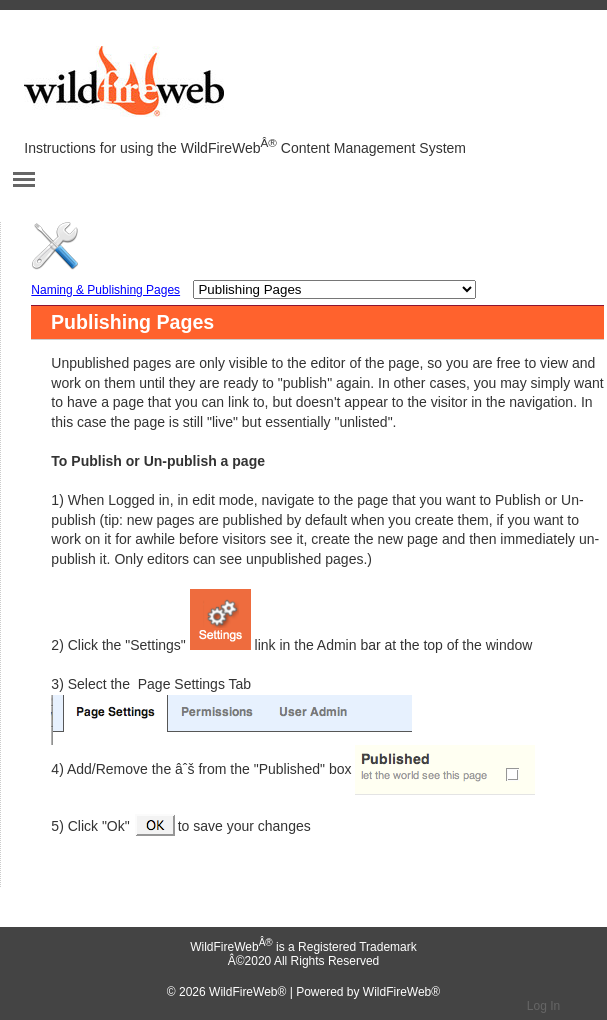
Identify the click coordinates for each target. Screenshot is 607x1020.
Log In (543, 1006)
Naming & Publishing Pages (105, 290)
